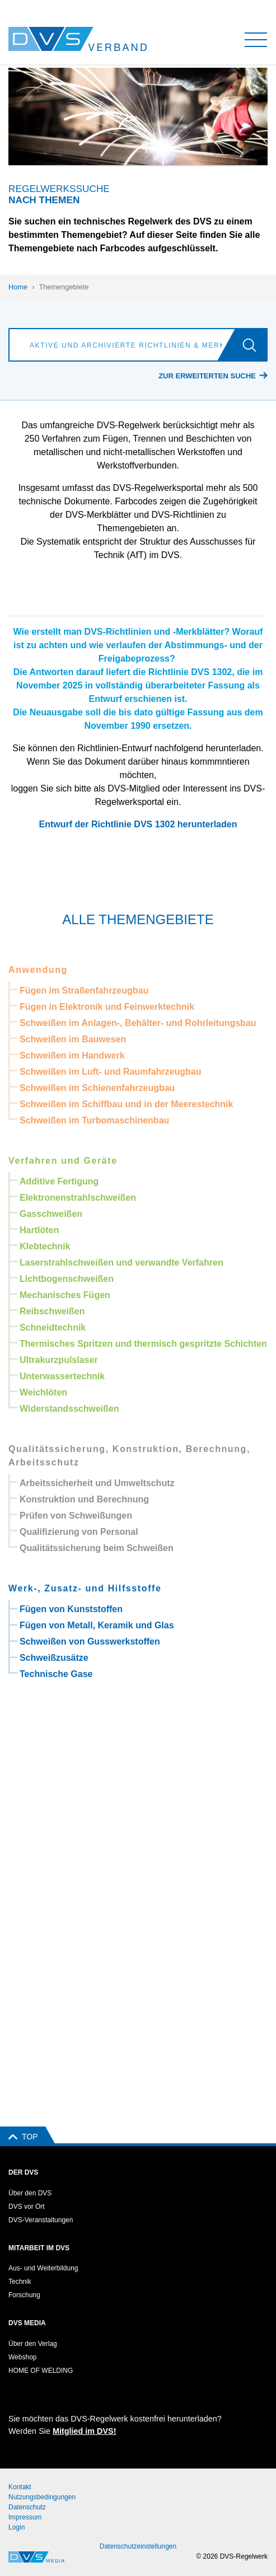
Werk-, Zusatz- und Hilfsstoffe (85, 1588)
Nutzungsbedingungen (42, 2497)
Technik (19, 2281)
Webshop (22, 2357)
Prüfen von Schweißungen (76, 1515)
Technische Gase (56, 1674)
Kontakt (19, 2487)
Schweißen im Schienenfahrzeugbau (97, 1088)
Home (17, 287)
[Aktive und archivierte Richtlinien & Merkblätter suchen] (124, 345)
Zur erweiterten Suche (207, 376)
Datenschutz (27, 2507)
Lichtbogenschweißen (67, 1279)
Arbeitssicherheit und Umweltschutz (97, 1483)
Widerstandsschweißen (69, 1408)
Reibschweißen (52, 1311)
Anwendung (38, 970)
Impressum (24, 2517)
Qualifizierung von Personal (79, 1532)
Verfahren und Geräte (63, 1160)
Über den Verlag (32, 2344)
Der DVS (23, 2172)
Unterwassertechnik (62, 1376)
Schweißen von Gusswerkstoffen (90, 1641)
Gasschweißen (51, 1214)
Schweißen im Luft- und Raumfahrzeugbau (110, 1071)
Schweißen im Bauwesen (73, 1039)
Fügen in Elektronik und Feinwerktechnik (107, 1006)
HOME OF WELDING (40, 2370)
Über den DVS (30, 2193)
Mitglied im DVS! (84, 2431)
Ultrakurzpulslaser (59, 1360)
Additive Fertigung (59, 1181)
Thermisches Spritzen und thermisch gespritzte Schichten (143, 1343)
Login (16, 2527)
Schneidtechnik (53, 1327)
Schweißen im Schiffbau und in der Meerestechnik (126, 1104)
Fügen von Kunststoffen (71, 1609)
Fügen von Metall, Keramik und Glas (97, 1625)
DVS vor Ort (26, 2206)
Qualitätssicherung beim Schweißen (97, 1548)
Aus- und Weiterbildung (43, 2268)
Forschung (24, 2295)
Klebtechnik (45, 1246)
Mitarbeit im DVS (38, 2248)
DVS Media (27, 2323)
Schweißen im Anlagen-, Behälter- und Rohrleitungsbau (138, 1023)
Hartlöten (39, 1230)
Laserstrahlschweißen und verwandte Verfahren (121, 1262)
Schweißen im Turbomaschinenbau (94, 1120)
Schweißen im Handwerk (72, 1055)
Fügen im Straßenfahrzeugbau (84, 990)
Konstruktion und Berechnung (84, 1499)
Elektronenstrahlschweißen (78, 1197)
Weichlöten (43, 1392)
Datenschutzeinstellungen (138, 2546)
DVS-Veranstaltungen (40, 2220)
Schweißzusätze (54, 1657)
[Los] (254, 345)
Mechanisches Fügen (65, 1295)
